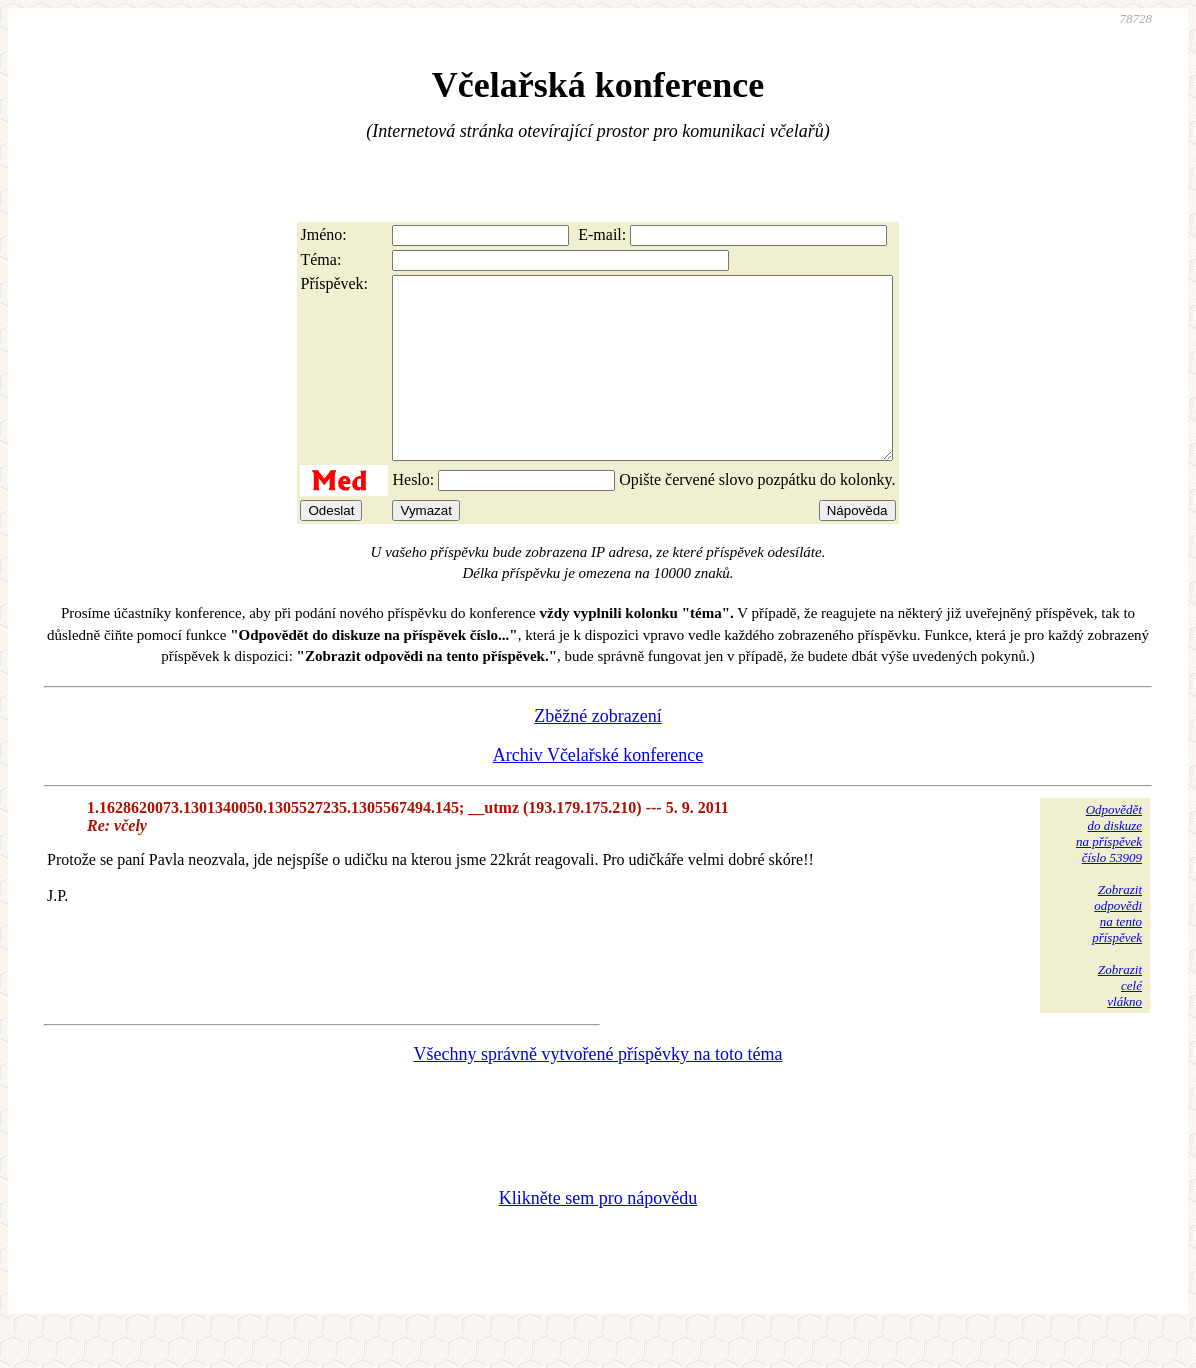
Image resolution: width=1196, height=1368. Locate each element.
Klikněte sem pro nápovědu (598, 1234)
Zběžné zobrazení (597, 752)
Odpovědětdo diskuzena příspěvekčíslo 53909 (1109, 869)
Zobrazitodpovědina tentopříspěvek (1117, 949)
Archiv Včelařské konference (598, 791)
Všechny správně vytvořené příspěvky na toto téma (598, 1090)
